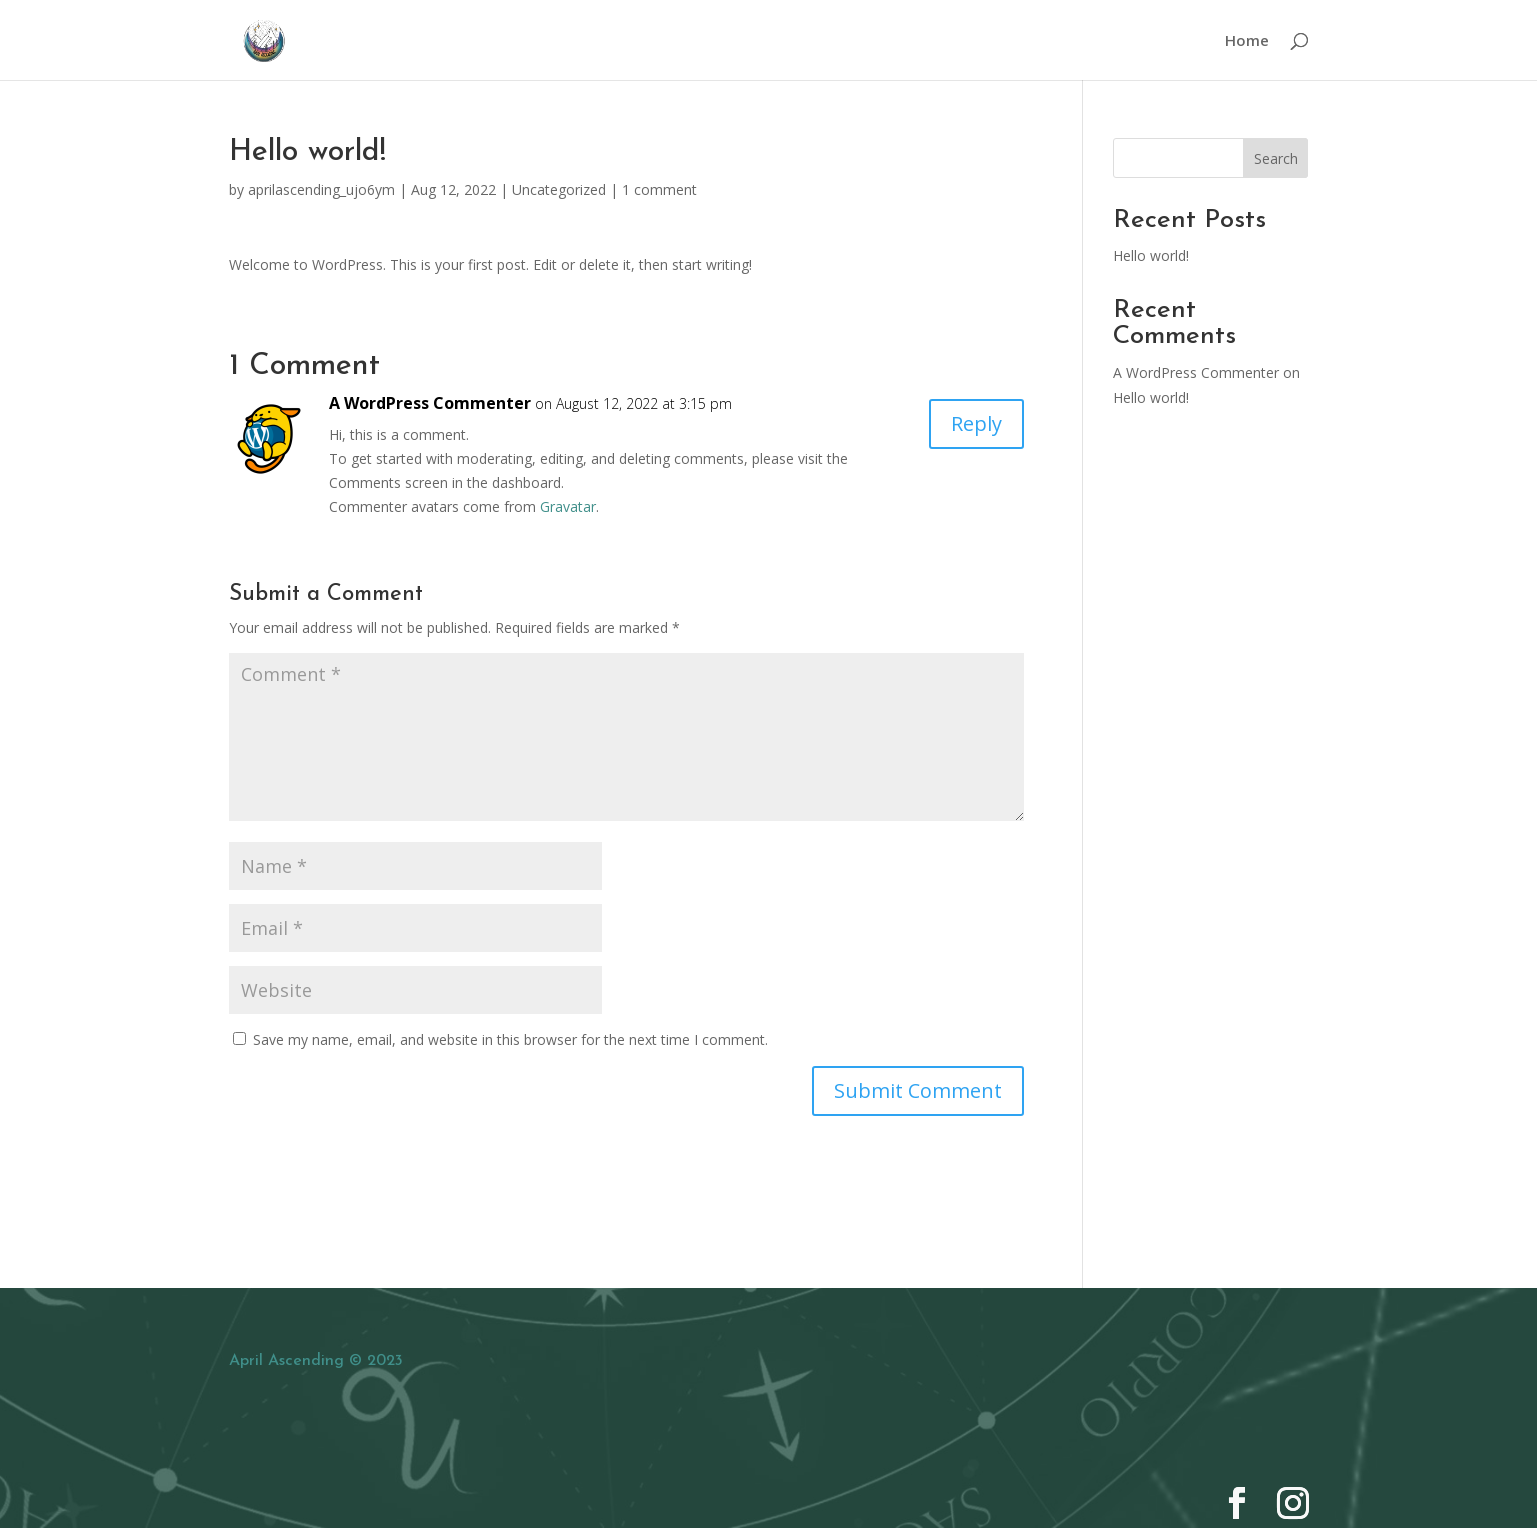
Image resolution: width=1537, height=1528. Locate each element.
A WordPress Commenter (430, 403)
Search (1276, 158)
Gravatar (568, 506)
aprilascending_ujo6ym (321, 189)
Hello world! (1151, 255)
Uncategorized (559, 189)
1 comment (659, 189)
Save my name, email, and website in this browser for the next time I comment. (510, 1039)
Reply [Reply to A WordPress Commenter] (976, 423)
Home (1247, 41)
